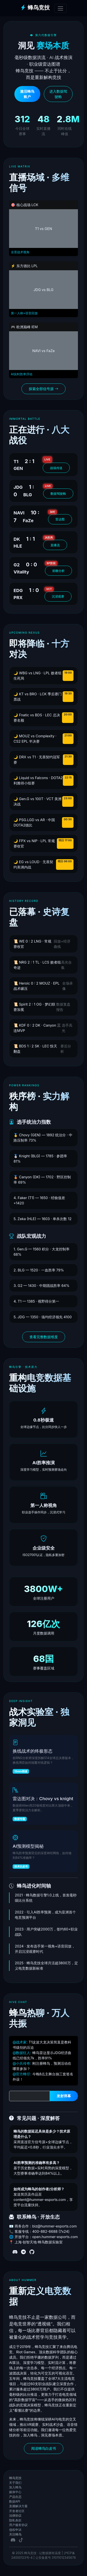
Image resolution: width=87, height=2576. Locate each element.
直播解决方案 (18, 2506)
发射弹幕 (64, 2096)
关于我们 (15, 2482)
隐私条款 (15, 2520)
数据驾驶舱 (58, 493)
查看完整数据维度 (43, 1337)
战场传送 (56, 468)
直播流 (55, 545)
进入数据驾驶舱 (58, 94)
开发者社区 (17, 2511)
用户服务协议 (18, 2525)
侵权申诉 (15, 2530)
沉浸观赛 (58, 596)
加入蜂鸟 (15, 2487)
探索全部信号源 (43, 389)
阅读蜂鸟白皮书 (43, 2448)
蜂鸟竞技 (35, 7)
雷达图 (60, 519)
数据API (14, 2501)
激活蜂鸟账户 (27, 94)
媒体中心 (15, 2492)
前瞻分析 (58, 571)
